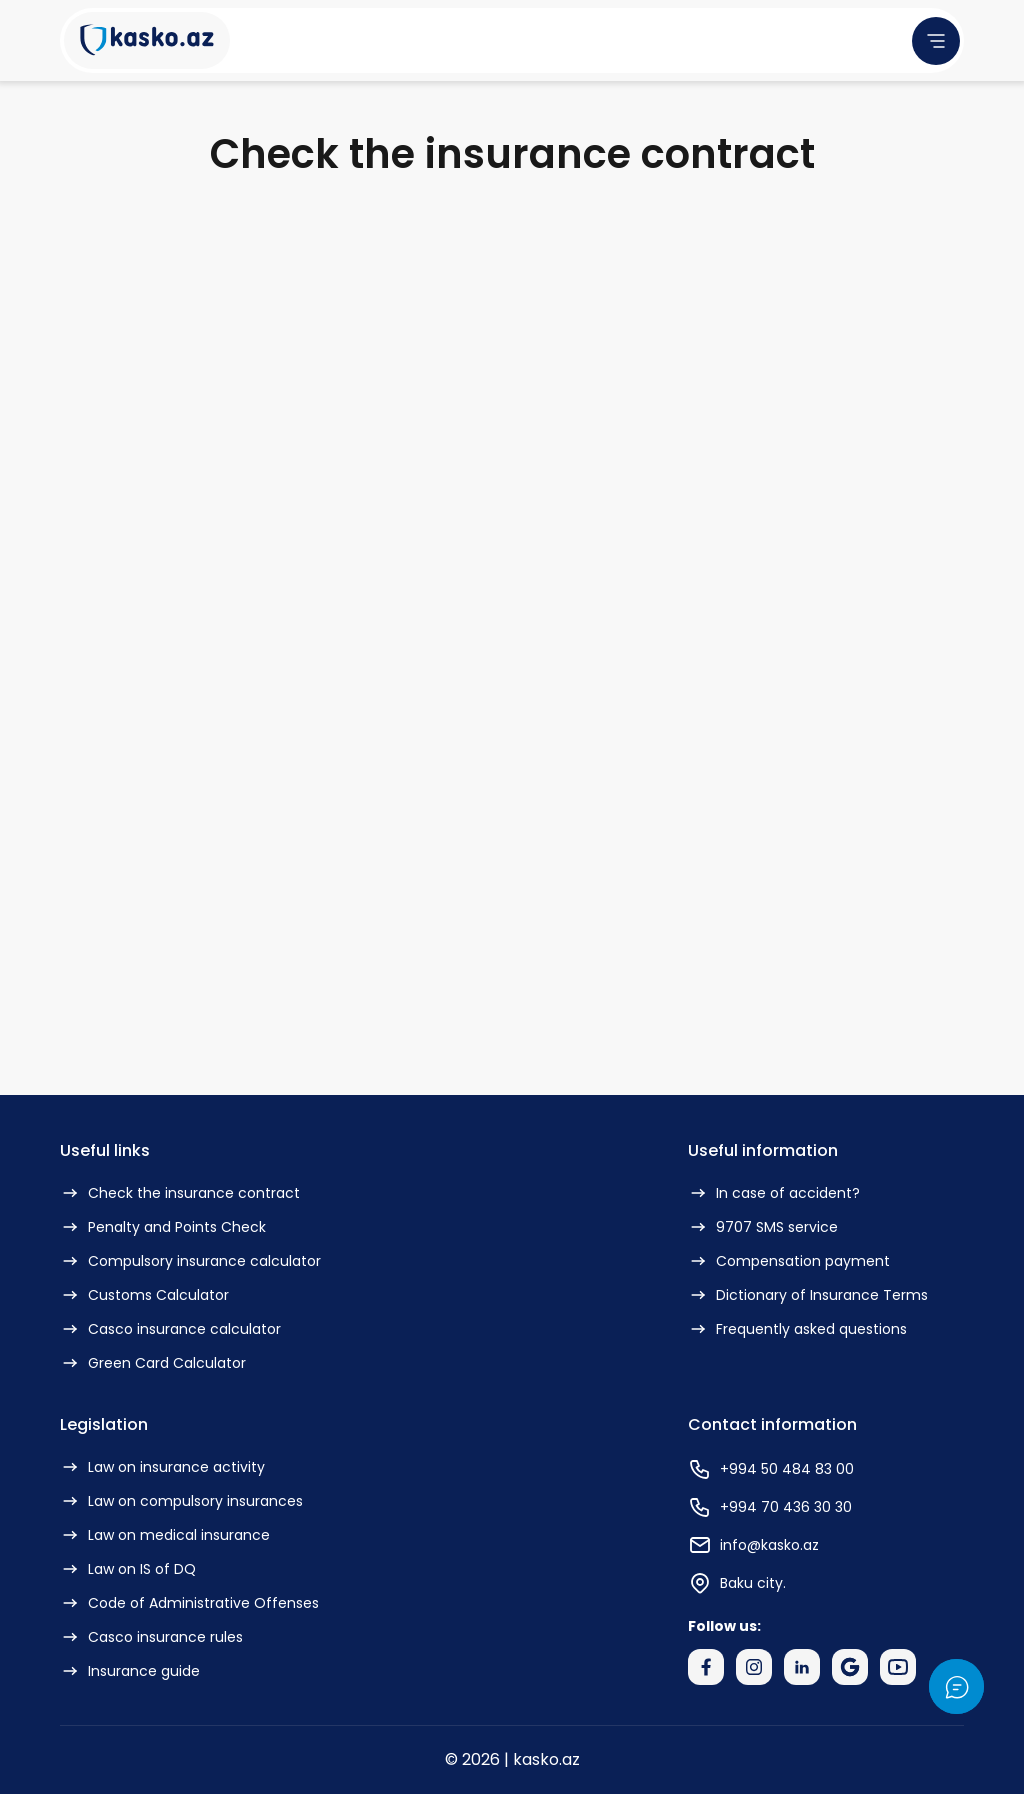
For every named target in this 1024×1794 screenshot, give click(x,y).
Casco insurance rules (151, 1637)
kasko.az (546, 1759)
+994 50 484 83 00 (771, 1469)
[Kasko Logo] (147, 40)
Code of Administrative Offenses (189, 1603)
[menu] (936, 41)
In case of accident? (774, 1193)
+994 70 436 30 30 (770, 1507)
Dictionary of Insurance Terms (808, 1295)
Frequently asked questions (797, 1329)
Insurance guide (130, 1671)
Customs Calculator (144, 1295)
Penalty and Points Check (163, 1227)
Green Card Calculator (153, 1363)
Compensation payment (789, 1261)
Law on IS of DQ (128, 1569)
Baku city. (737, 1583)
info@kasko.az (753, 1545)
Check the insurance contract (180, 1193)
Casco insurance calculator (170, 1329)
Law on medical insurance (165, 1535)
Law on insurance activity (162, 1467)
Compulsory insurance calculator (190, 1261)
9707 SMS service (763, 1227)
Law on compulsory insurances (181, 1501)
